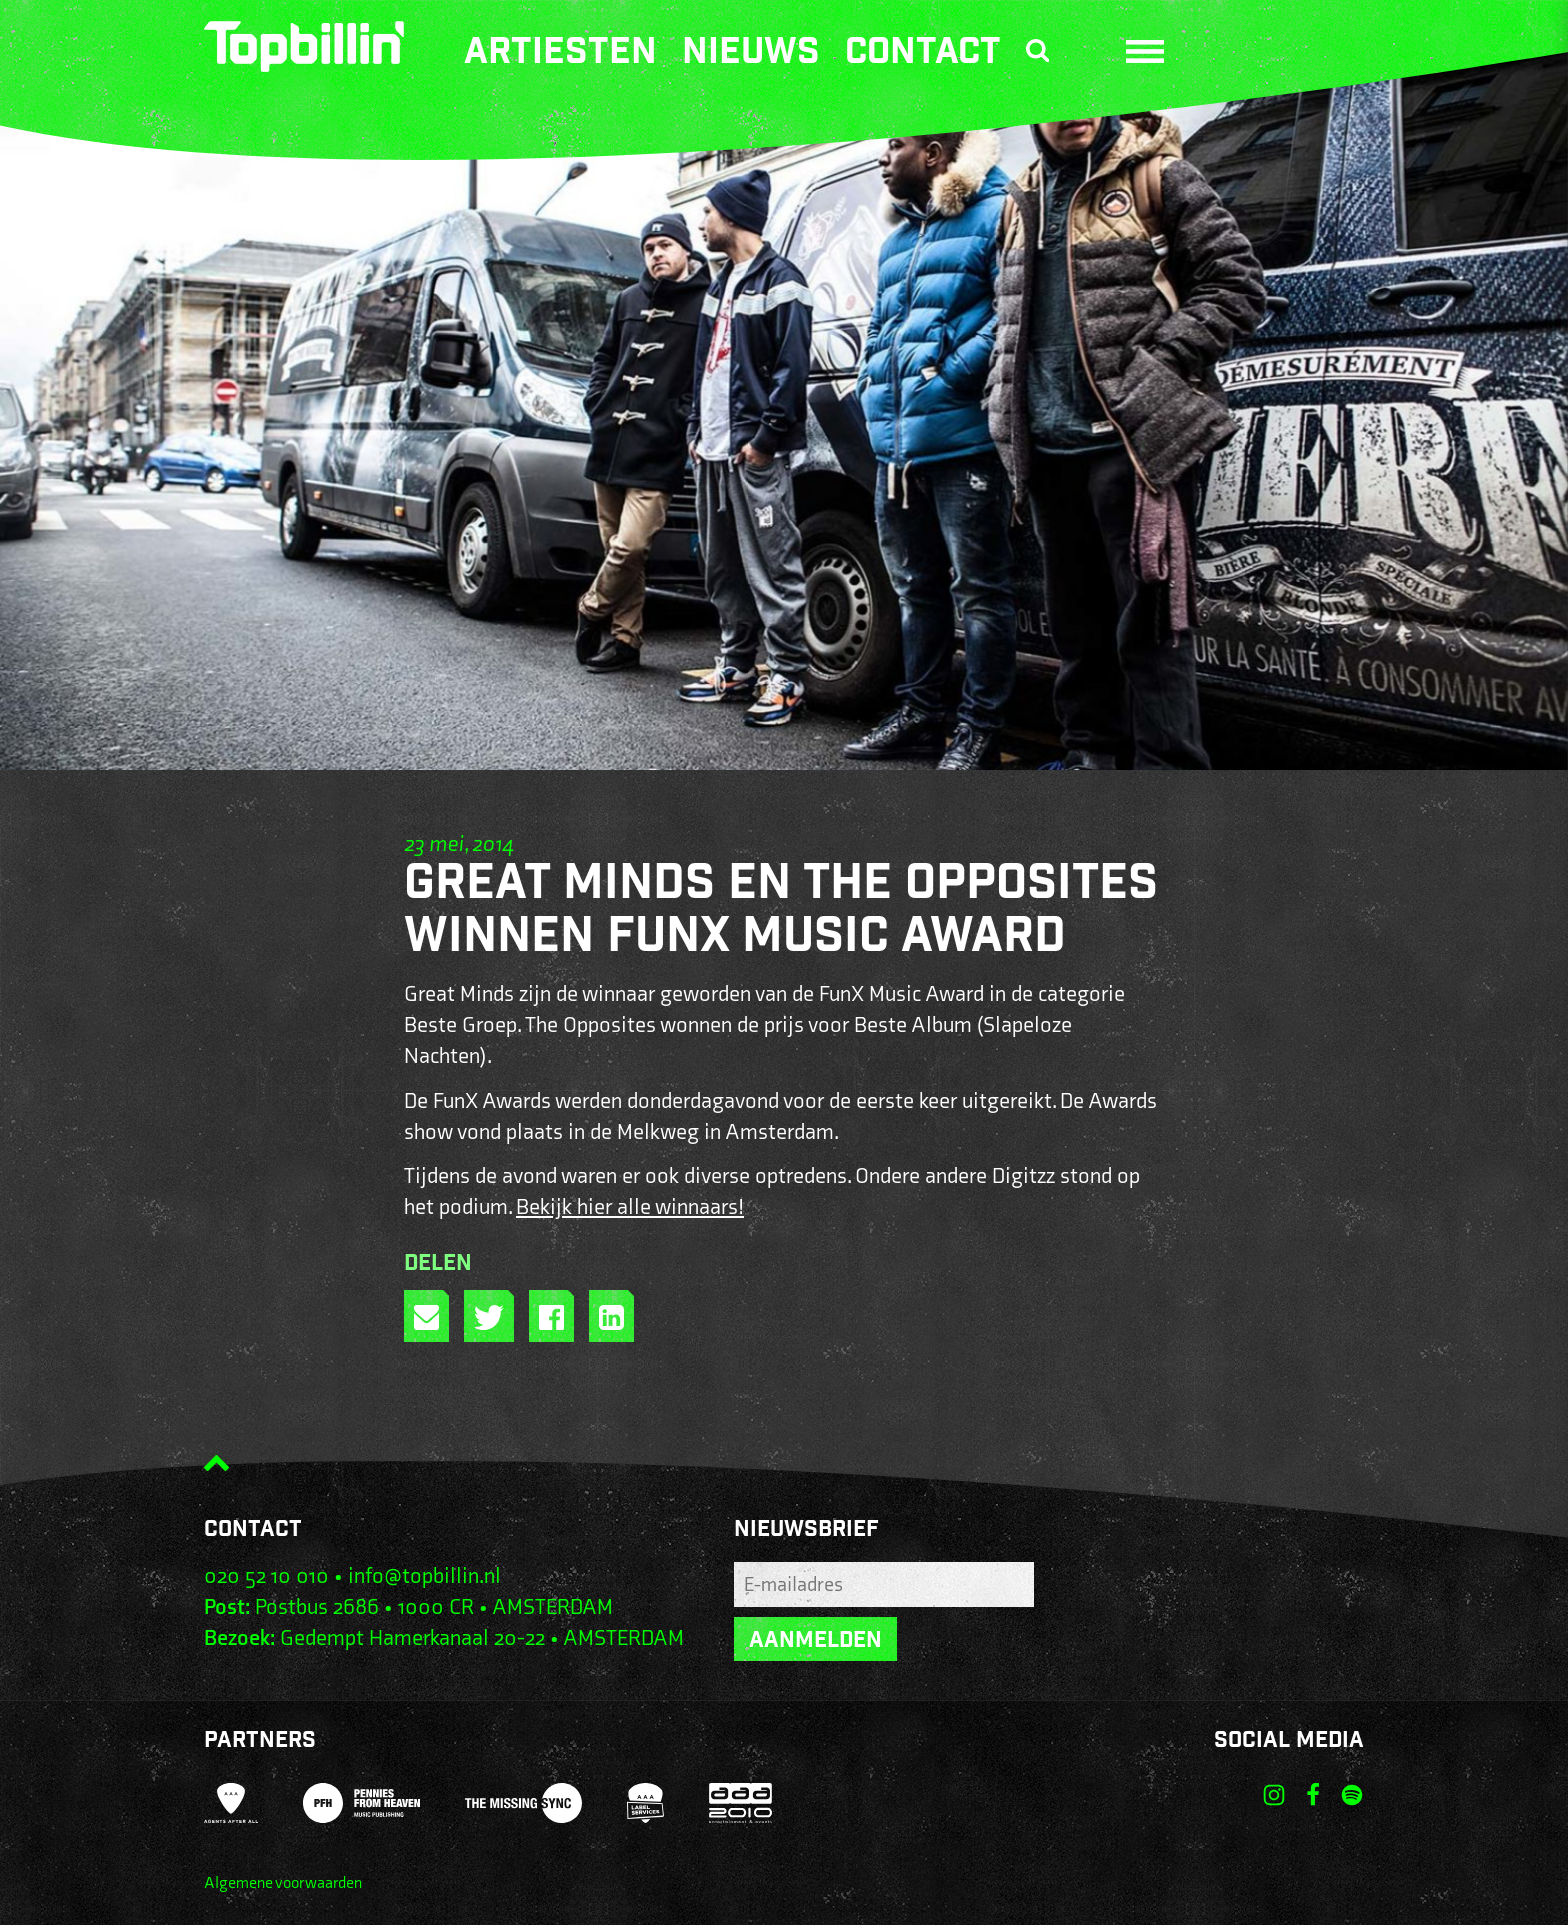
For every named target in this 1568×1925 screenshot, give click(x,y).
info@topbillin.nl (424, 1576)
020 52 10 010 (266, 1576)
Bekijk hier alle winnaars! (630, 1207)
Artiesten (560, 55)
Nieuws (751, 55)
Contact (923, 55)
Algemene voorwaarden (283, 1883)
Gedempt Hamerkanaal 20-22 (412, 1638)
